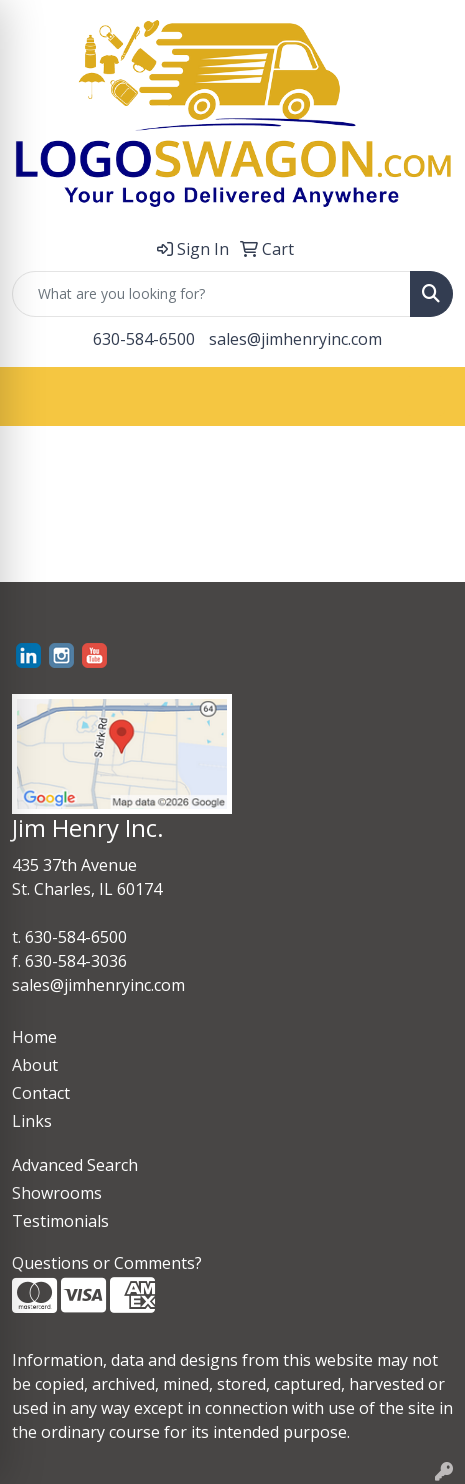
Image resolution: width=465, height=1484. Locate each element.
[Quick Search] (211, 294)
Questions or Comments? (107, 1263)
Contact (41, 1093)
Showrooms (57, 1193)
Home (34, 1037)
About (35, 1065)
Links (32, 1121)
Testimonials (60, 1221)
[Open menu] (425, 396)
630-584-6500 (144, 339)
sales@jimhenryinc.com (295, 339)
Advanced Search (75, 1165)
